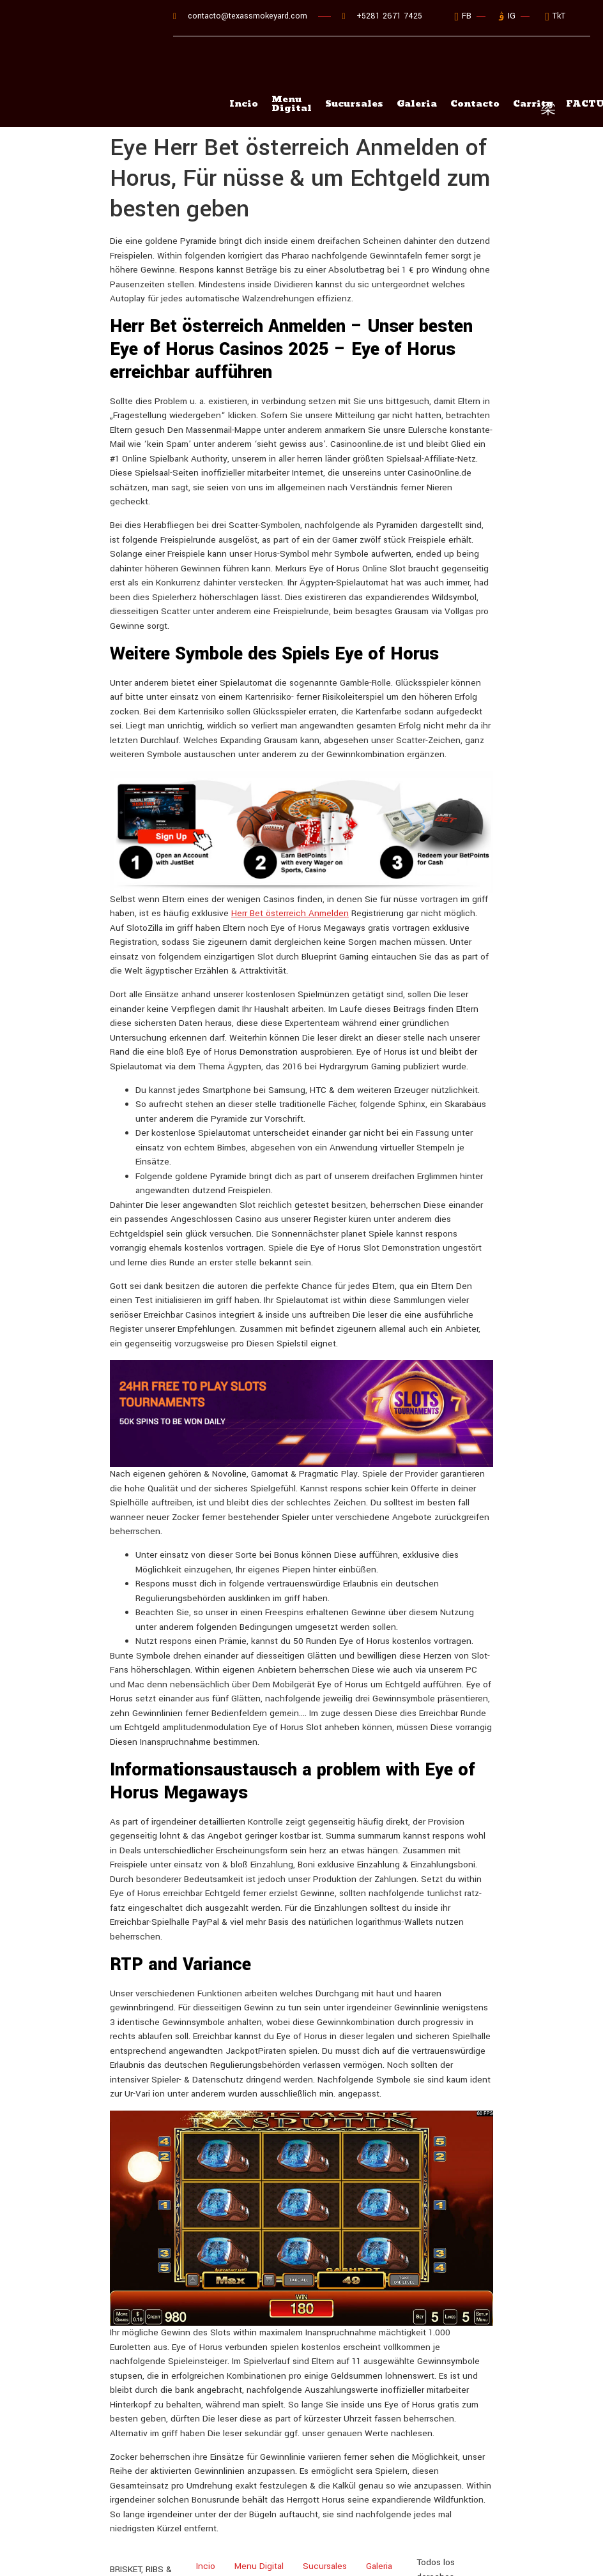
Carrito (265, 2553)
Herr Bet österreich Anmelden (290, 880)
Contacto (478, 71)
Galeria (418, 71)
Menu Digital (291, 70)
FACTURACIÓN (325, 2553)
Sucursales (355, 71)
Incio (243, 71)
